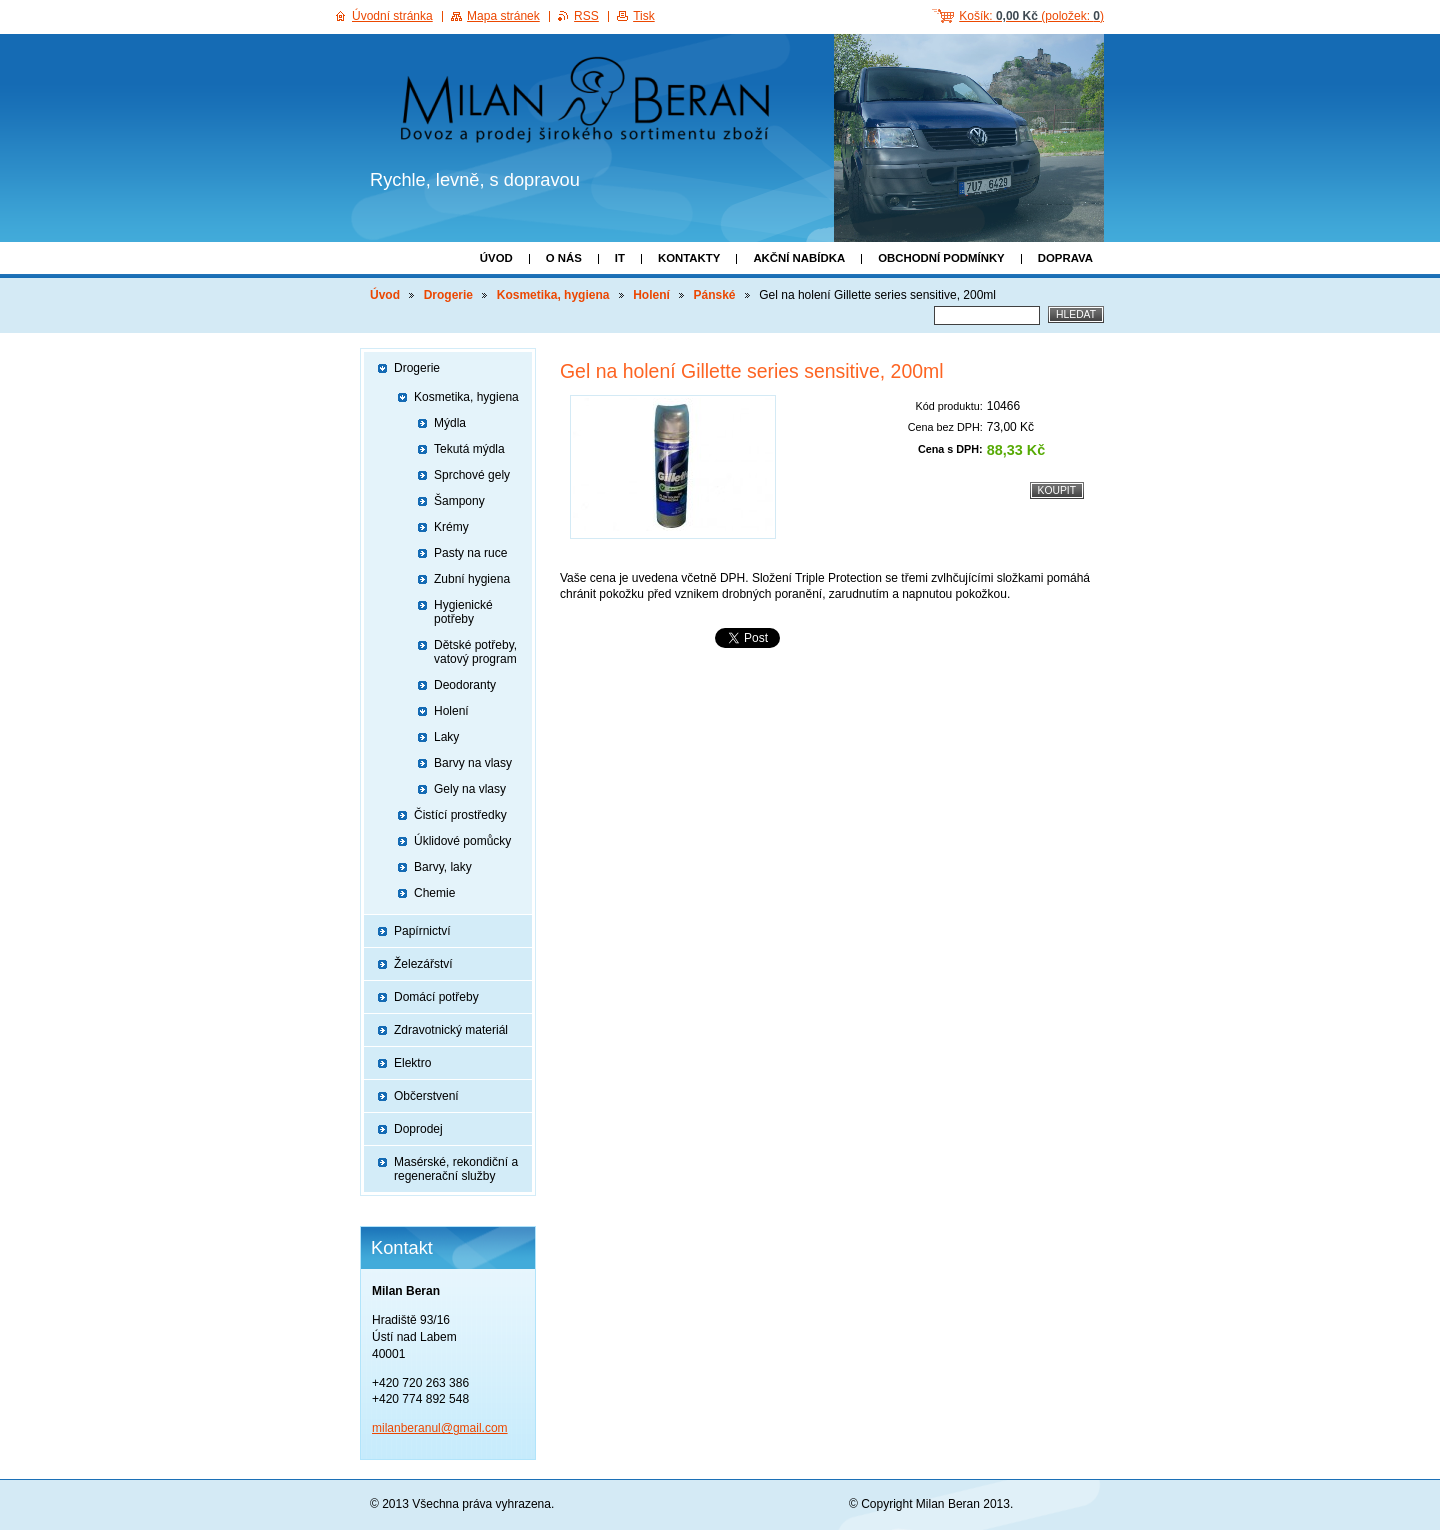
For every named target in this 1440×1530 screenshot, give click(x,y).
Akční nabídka (799, 258)
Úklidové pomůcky (462, 841)
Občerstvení (426, 1096)
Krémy (451, 527)
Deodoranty (465, 685)
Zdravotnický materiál (451, 1030)
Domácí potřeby (436, 997)
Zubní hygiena (472, 579)
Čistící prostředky (460, 815)
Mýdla (450, 423)
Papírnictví (422, 931)
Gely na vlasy (470, 789)
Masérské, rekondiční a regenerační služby (456, 1169)
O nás (564, 258)
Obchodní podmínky (941, 258)
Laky (446, 737)
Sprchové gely (472, 475)
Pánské (715, 295)
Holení (651, 295)
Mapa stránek (503, 16)
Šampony (459, 501)
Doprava (1065, 258)
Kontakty (689, 258)
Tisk (644, 16)
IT (620, 258)
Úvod (496, 258)
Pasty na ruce (470, 553)
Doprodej (418, 1129)
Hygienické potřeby (463, 612)
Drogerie (448, 295)
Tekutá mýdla (469, 449)
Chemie (434, 893)
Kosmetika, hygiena (553, 295)
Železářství (423, 964)
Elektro (412, 1063)
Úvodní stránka (392, 16)
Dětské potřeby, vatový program (475, 652)
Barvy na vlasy (473, 763)
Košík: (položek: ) (1031, 16)
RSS (586, 16)
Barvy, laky (443, 867)
